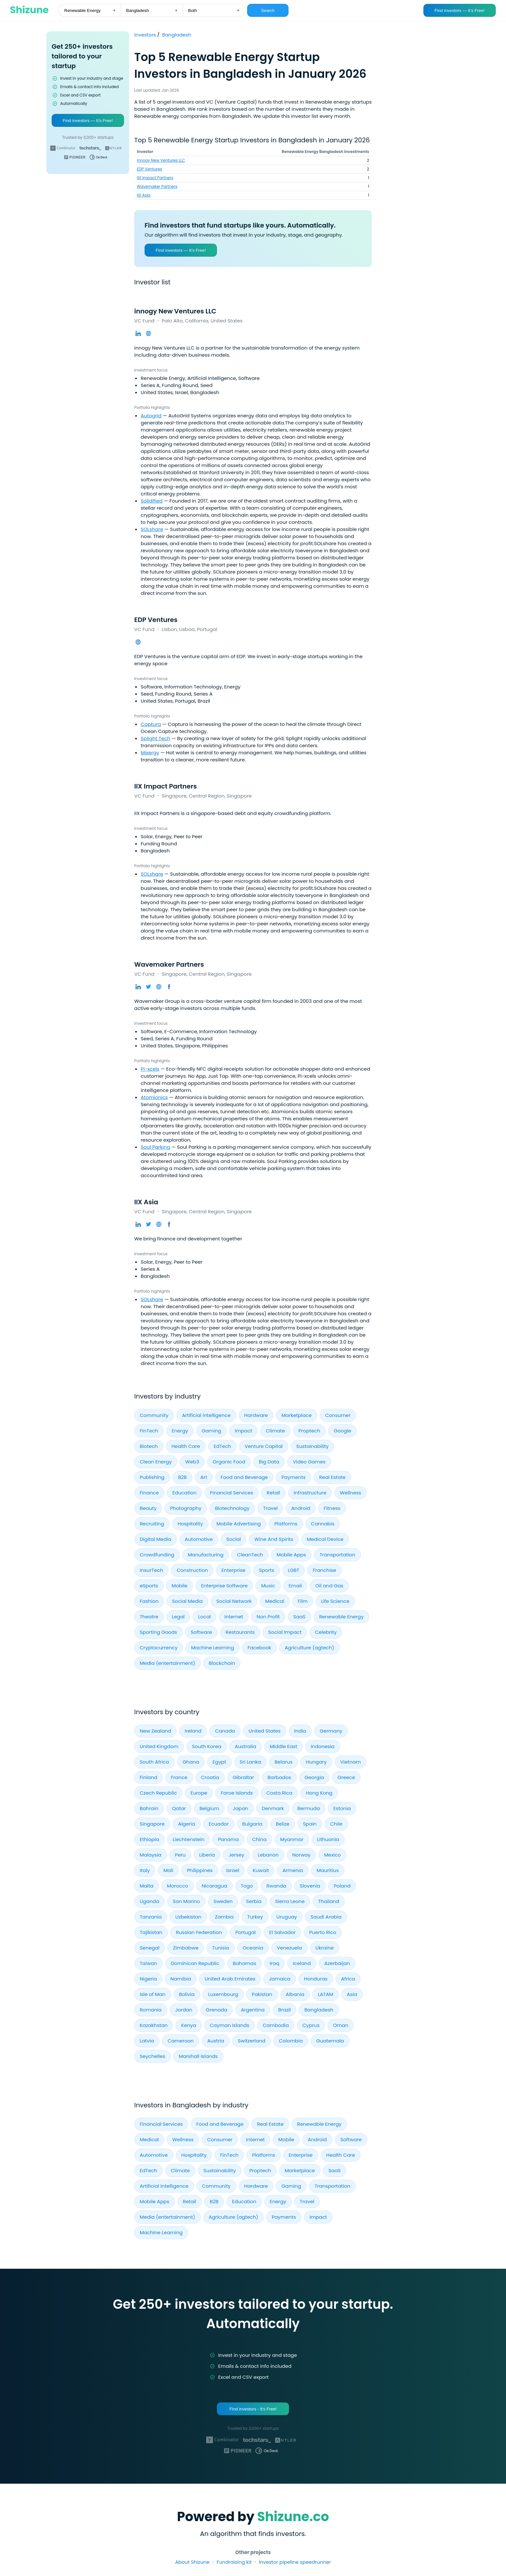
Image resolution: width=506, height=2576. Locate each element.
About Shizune (192, 2562)
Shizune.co (293, 2517)
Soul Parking (155, 1147)
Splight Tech (155, 738)
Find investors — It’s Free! (459, 10)
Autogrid (151, 415)
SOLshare (152, 529)
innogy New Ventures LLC (161, 160)
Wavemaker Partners (157, 186)
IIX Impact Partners (155, 177)
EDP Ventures (149, 169)
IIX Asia (143, 195)
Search (268, 10)
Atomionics (154, 1097)
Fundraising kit (234, 2562)
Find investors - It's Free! (253, 2409)
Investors (145, 34)
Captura (151, 724)
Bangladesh (176, 34)
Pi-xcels (150, 1068)
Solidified (152, 500)
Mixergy (150, 752)
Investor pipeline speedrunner (295, 2562)
